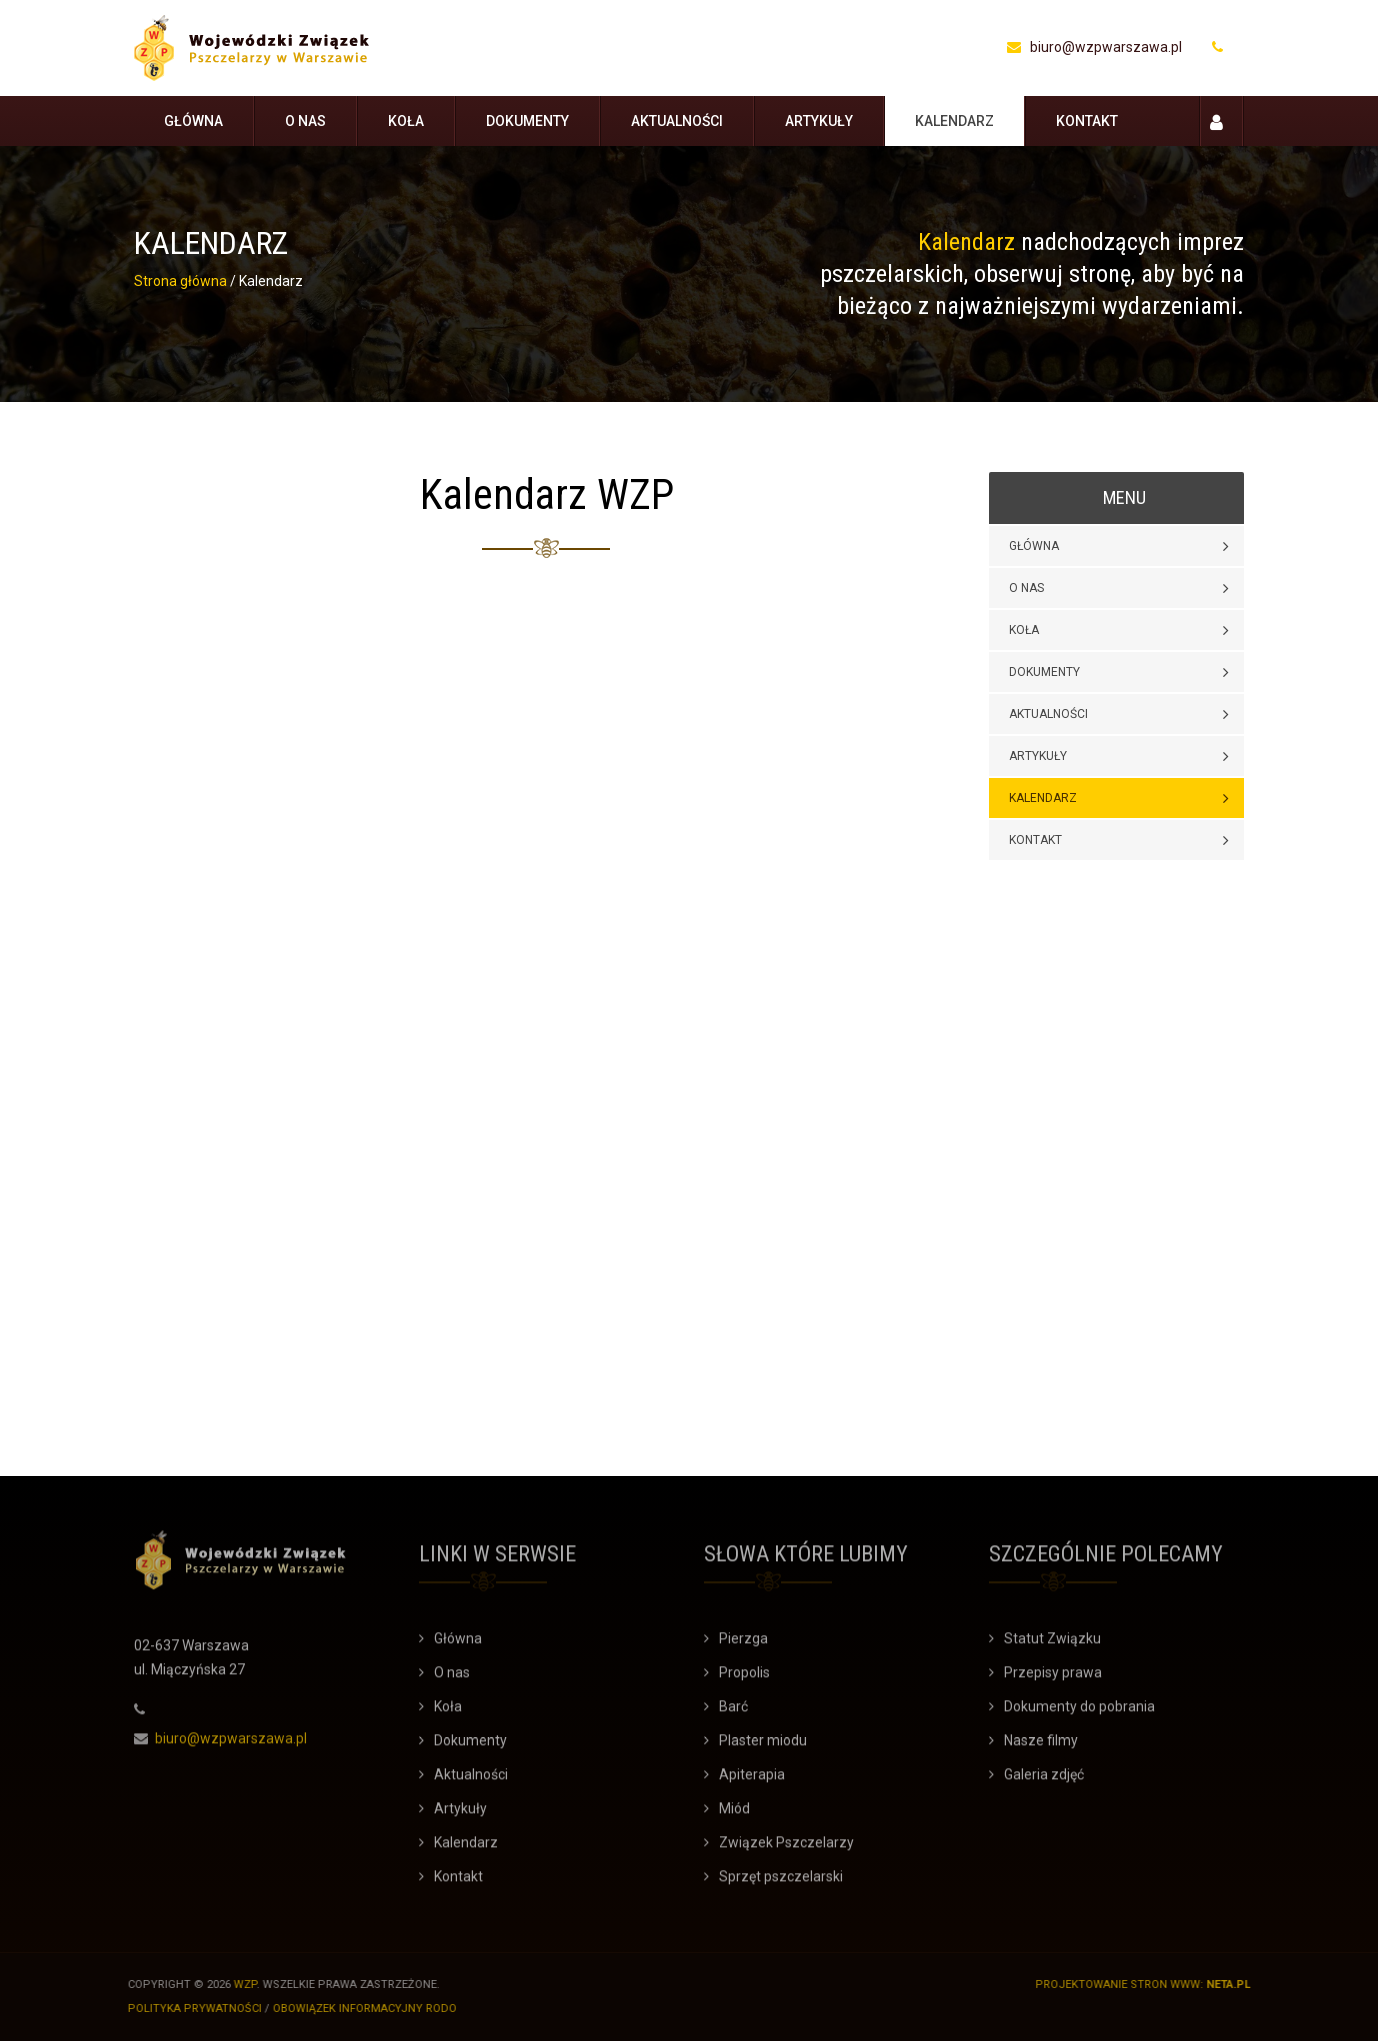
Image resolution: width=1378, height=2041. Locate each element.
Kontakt (1087, 121)
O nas (305, 121)
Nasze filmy (1041, 1747)
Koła (406, 121)
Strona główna (180, 281)
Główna (193, 121)
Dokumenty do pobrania (1079, 1713)
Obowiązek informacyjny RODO (358, 2008)
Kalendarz (954, 121)
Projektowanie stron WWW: (1126, 1984)
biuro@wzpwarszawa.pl (1094, 47)
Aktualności (677, 121)
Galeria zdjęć (1044, 1781)
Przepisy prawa (1053, 1679)
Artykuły (819, 121)
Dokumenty (527, 121)
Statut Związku (1052, 1645)
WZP (238, 1984)
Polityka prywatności (188, 2008)
